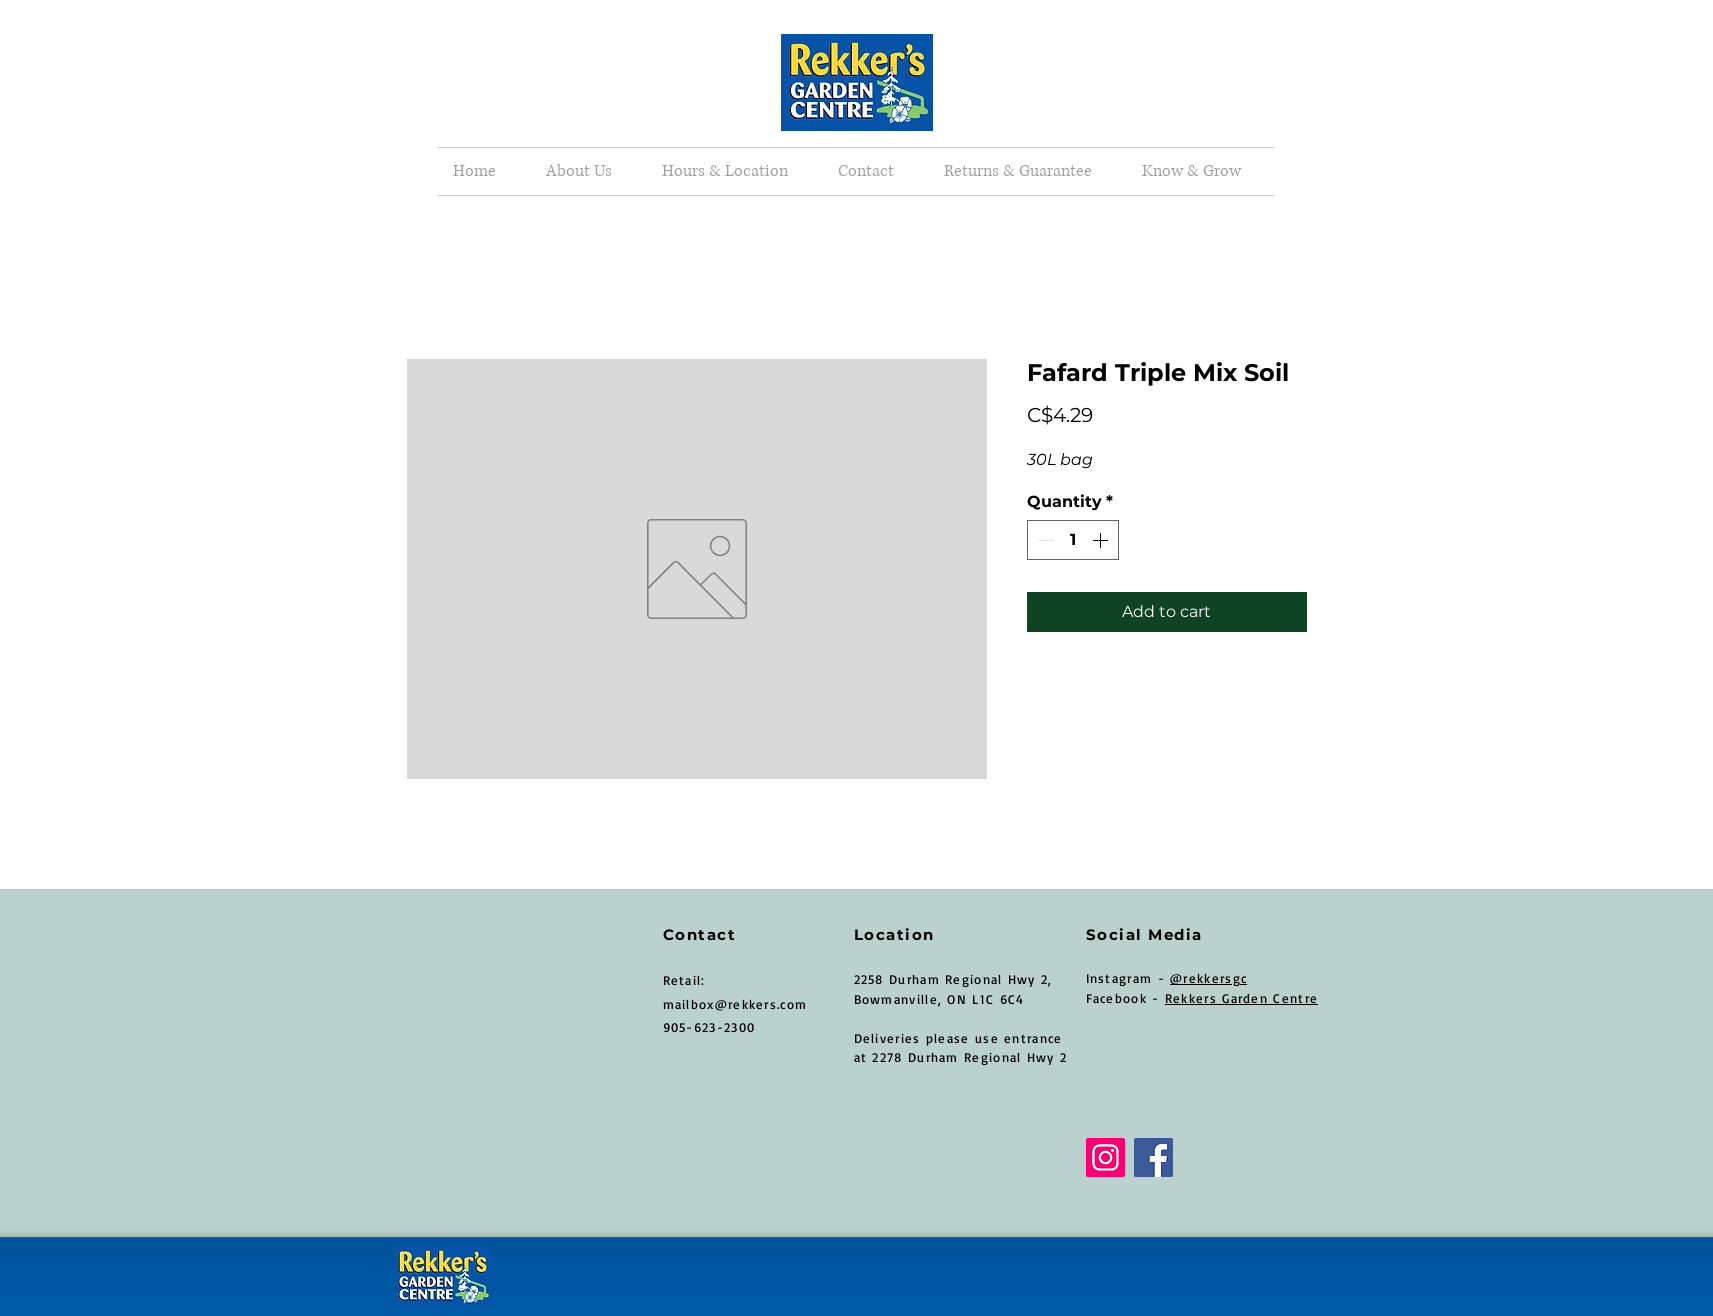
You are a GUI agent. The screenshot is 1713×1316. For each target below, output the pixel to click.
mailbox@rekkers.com (735, 1004)
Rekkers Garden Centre (1241, 998)
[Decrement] (1044, 540)
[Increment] (1102, 540)
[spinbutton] (1073, 540)
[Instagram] (1105, 1157)
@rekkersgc (1208, 978)
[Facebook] (1153, 1157)
